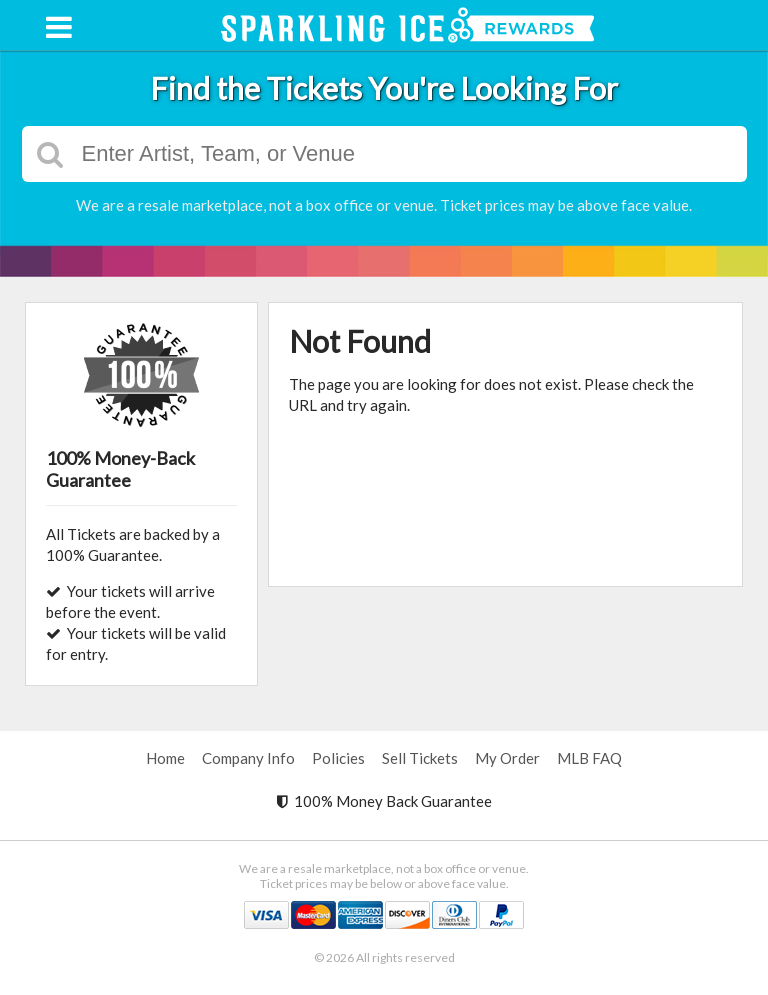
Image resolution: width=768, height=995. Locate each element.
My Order (507, 758)
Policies (338, 758)
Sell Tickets (420, 758)
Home (165, 758)
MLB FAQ (589, 758)
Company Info (248, 758)
